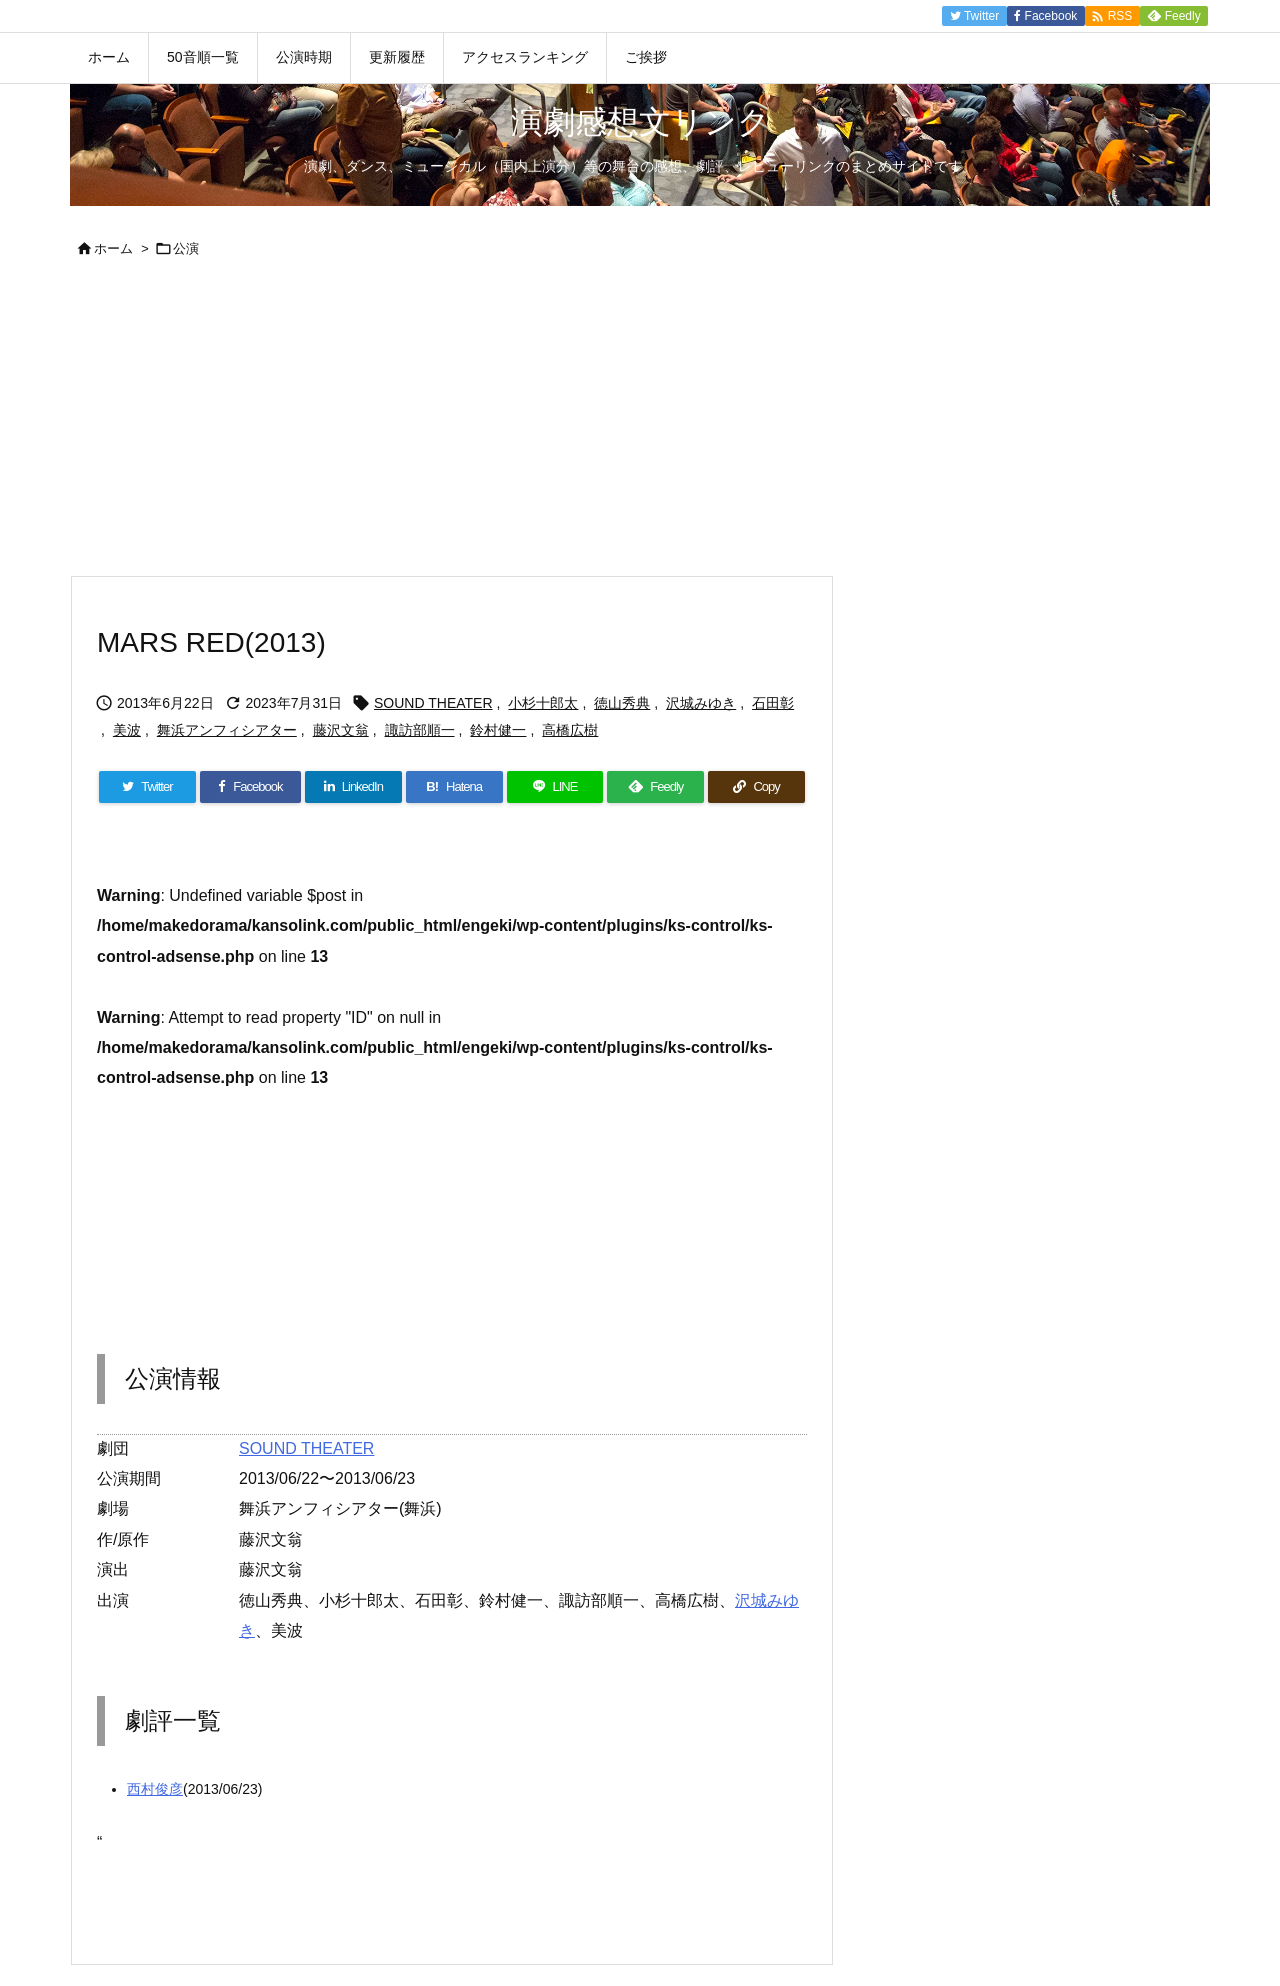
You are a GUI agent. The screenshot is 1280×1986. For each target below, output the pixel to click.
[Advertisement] (640, 425)
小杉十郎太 (543, 703)
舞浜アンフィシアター (227, 730)
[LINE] (555, 787)
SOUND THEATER (433, 703)
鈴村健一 (498, 730)
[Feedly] (655, 787)
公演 (186, 248)
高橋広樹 (570, 730)
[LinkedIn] (353, 787)
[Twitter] (147, 787)
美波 (127, 730)
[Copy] (756, 787)
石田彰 (773, 703)
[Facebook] (250, 787)
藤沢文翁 (341, 730)
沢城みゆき (701, 703)
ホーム (113, 248)
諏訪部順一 (420, 730)
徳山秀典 (622, 703)
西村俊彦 (155, 1789)
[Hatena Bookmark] (454, 787)
